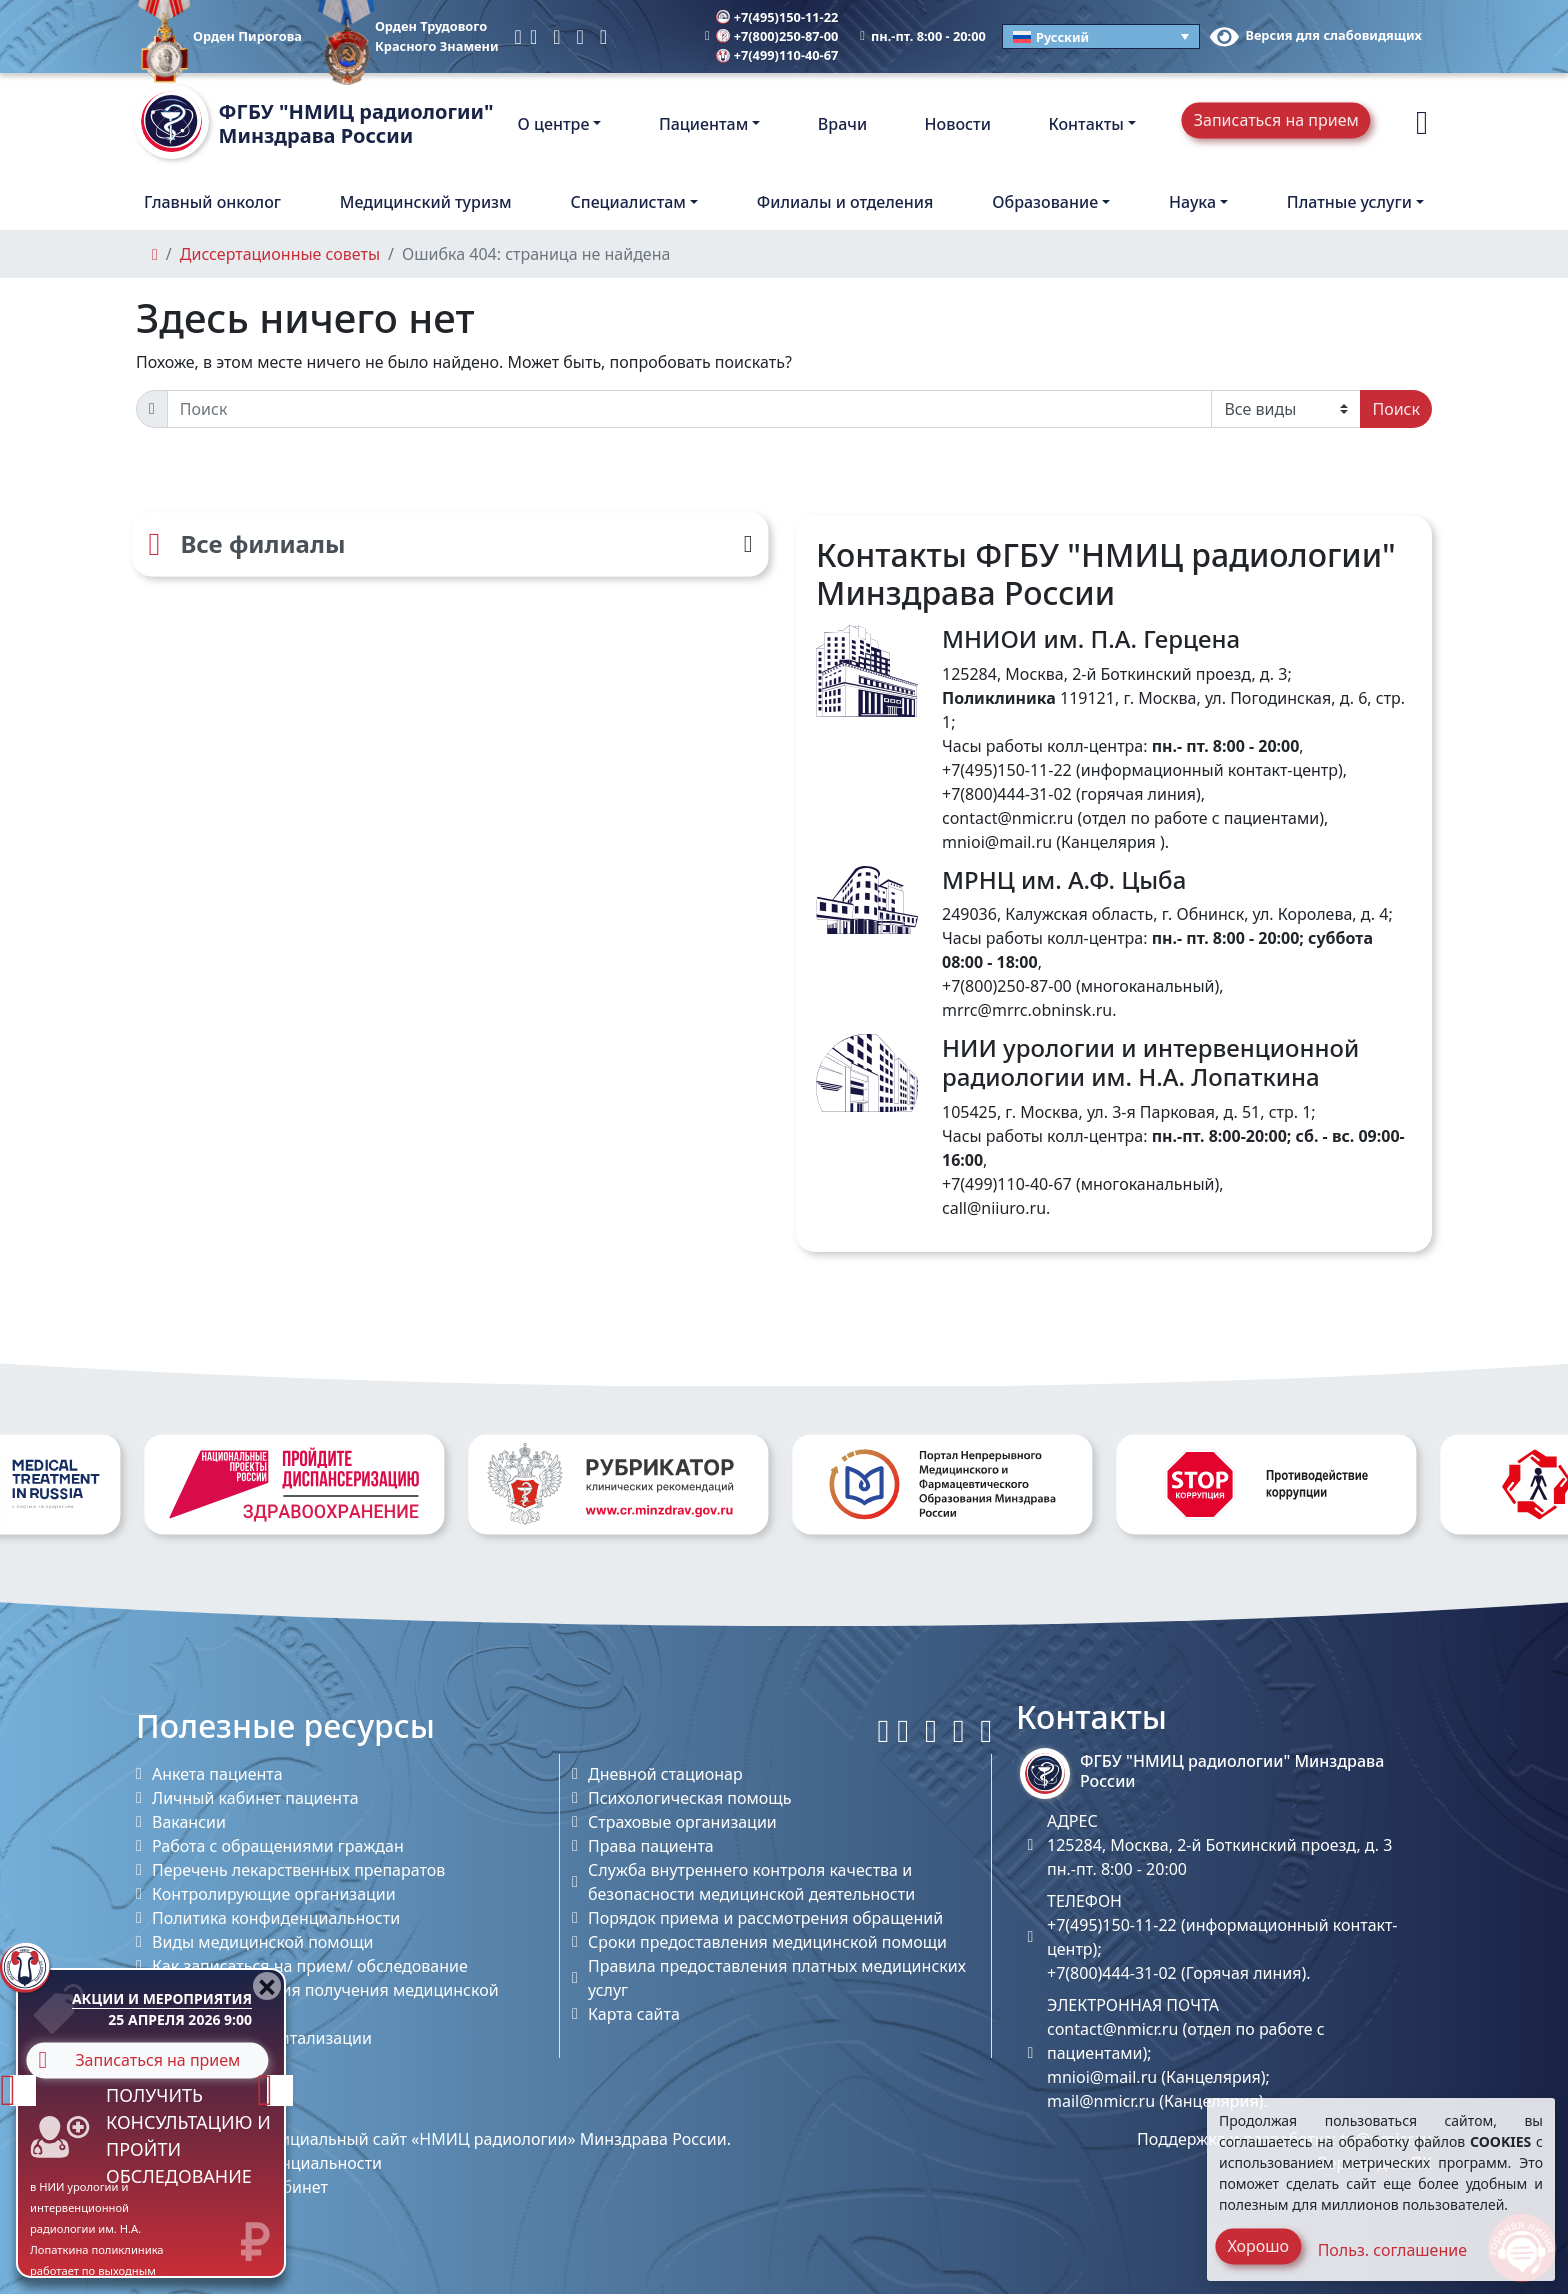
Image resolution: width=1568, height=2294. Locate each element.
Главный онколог (212, 202)
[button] (1422, 123)
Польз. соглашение (1392, 2250)
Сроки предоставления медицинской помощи (767, 1942)
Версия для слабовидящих (1316, 35)
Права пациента (651, 1846)
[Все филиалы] (450, 544)
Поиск (1396, 409)
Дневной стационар (665, 1774)
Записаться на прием (1276, 120)
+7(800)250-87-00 (777, 36)
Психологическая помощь (689, 1798)
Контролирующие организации (274, 1894)
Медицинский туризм (426, 202)
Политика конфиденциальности (276, 1918)
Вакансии (189, 1822)
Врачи (842, 124)
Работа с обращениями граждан (278, 1846)
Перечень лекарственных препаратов (298, 1870)
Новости (958, 124)
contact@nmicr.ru (1007, 818)
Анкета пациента (217, 1774)
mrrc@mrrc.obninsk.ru (1027, 1010)
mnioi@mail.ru (997, 842)
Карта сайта (634, 2014)
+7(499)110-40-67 (777, 55)
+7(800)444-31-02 (1007, 794)
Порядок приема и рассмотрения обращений (765, 1918)
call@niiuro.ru (994, 1208)
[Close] (267, 1986)
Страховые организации (682, 1822)
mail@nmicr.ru (1101, 2101)
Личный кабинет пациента (255, 1798)
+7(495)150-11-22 (777, 17)
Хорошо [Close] (1258, 2246)
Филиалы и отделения (845, 202)
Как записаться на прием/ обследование (310, 1966)
